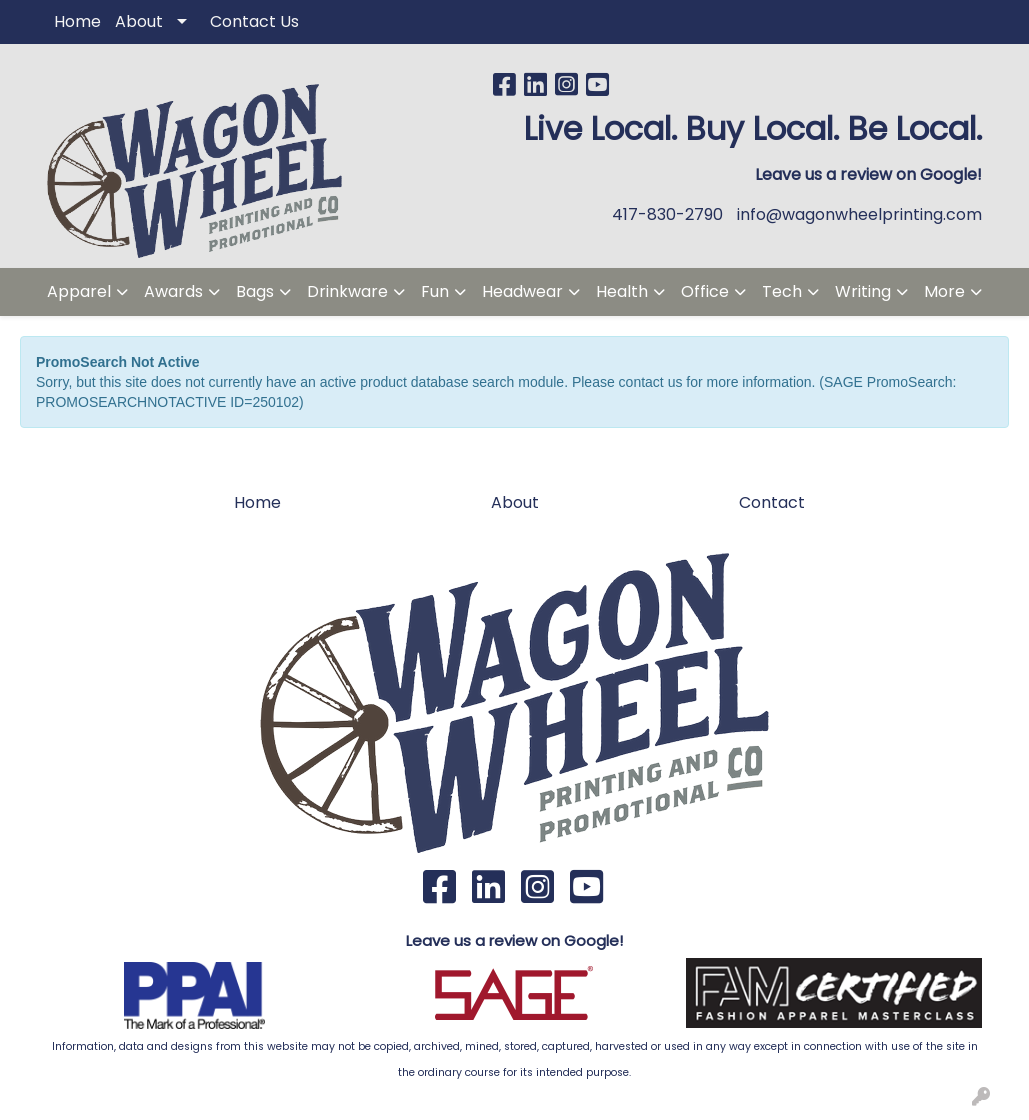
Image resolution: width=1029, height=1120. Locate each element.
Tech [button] (782, 291)
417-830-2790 (667, 214)
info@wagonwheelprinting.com (859, 214)
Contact (772, 502)
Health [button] (622, 291)
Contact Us (254, 21)
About (139, 21)
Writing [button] (863, 291)
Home (77, 21)
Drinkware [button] (347, 291)
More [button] (944, 291)
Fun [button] (435, 291)
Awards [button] (173, 291)
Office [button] (705, 291)
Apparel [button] (79, 291)
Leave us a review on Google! (514, 940)
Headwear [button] (522, 291)
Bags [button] (255, 291)
